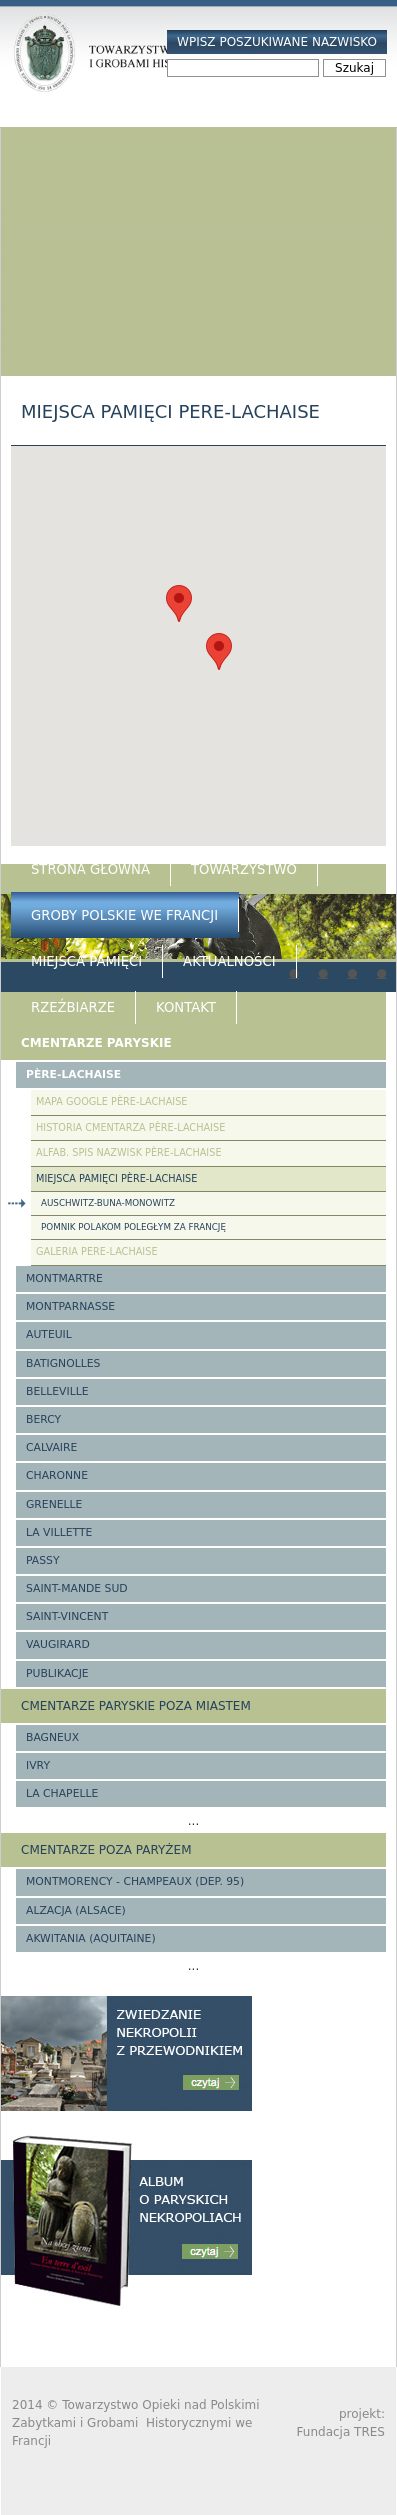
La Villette (59, 1532)
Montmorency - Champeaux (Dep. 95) (135, 1881)
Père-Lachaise (73, 1074)
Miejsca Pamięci (86, 961)
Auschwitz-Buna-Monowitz (108, 1203)
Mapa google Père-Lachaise (111, 1101)
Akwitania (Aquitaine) (91, 1938)
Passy (43, 1560)
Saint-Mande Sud (77, 1588)
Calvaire (51, 1447)
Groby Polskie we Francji (124, 915)
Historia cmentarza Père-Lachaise (130, 1127)
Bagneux (52, 1737)
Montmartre (64, 1278)
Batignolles (63, 1363)
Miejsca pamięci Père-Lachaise (116, 1178)
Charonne (57, 1475)
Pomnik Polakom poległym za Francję (133, 1227)
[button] (179, 603)
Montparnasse (70, 1306)
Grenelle (54, 1504)
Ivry (38, 1765)
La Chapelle (62, 1793)
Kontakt (186, 1007)
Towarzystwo (244, 869)
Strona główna (90, 869)
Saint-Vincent (67, 1616)
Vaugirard (58, 1644)
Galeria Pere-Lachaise (97, 1251)
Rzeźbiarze (73, 1007)
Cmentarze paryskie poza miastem (136, 1706)
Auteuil (49, 1334)
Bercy (43, 1419)
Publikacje (57, 1673)
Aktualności (229, 961)
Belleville (57, 1391)
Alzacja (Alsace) (76, 1910)
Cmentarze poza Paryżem (106, 1850)
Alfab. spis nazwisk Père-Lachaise (129, 1152)
